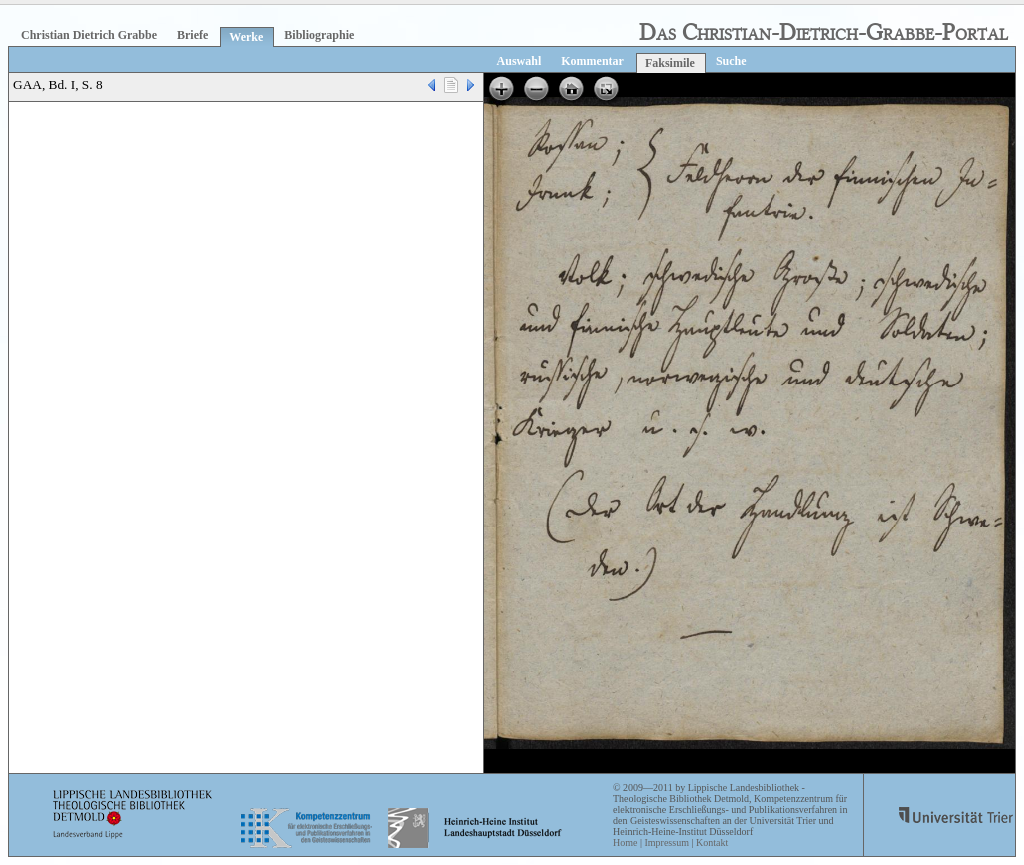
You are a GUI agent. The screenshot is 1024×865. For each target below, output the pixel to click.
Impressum (666, 842)
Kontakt (712, 842)
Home (625, 842)
